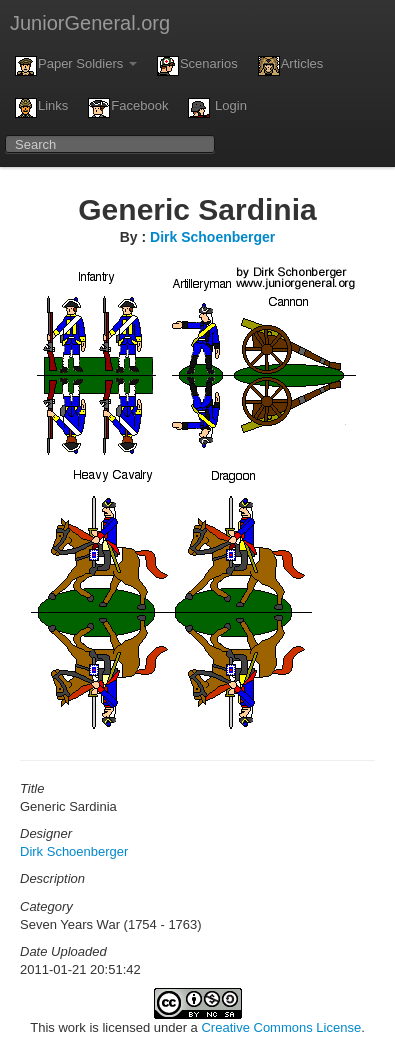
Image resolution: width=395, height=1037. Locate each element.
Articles (291, 66)
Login (217, 108)
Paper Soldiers (76, 66)
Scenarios (197, 66)
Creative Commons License (281, 1027)
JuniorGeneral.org (90, 23)
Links (41, 108)
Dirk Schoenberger (212, 237)
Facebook (128, 108)
